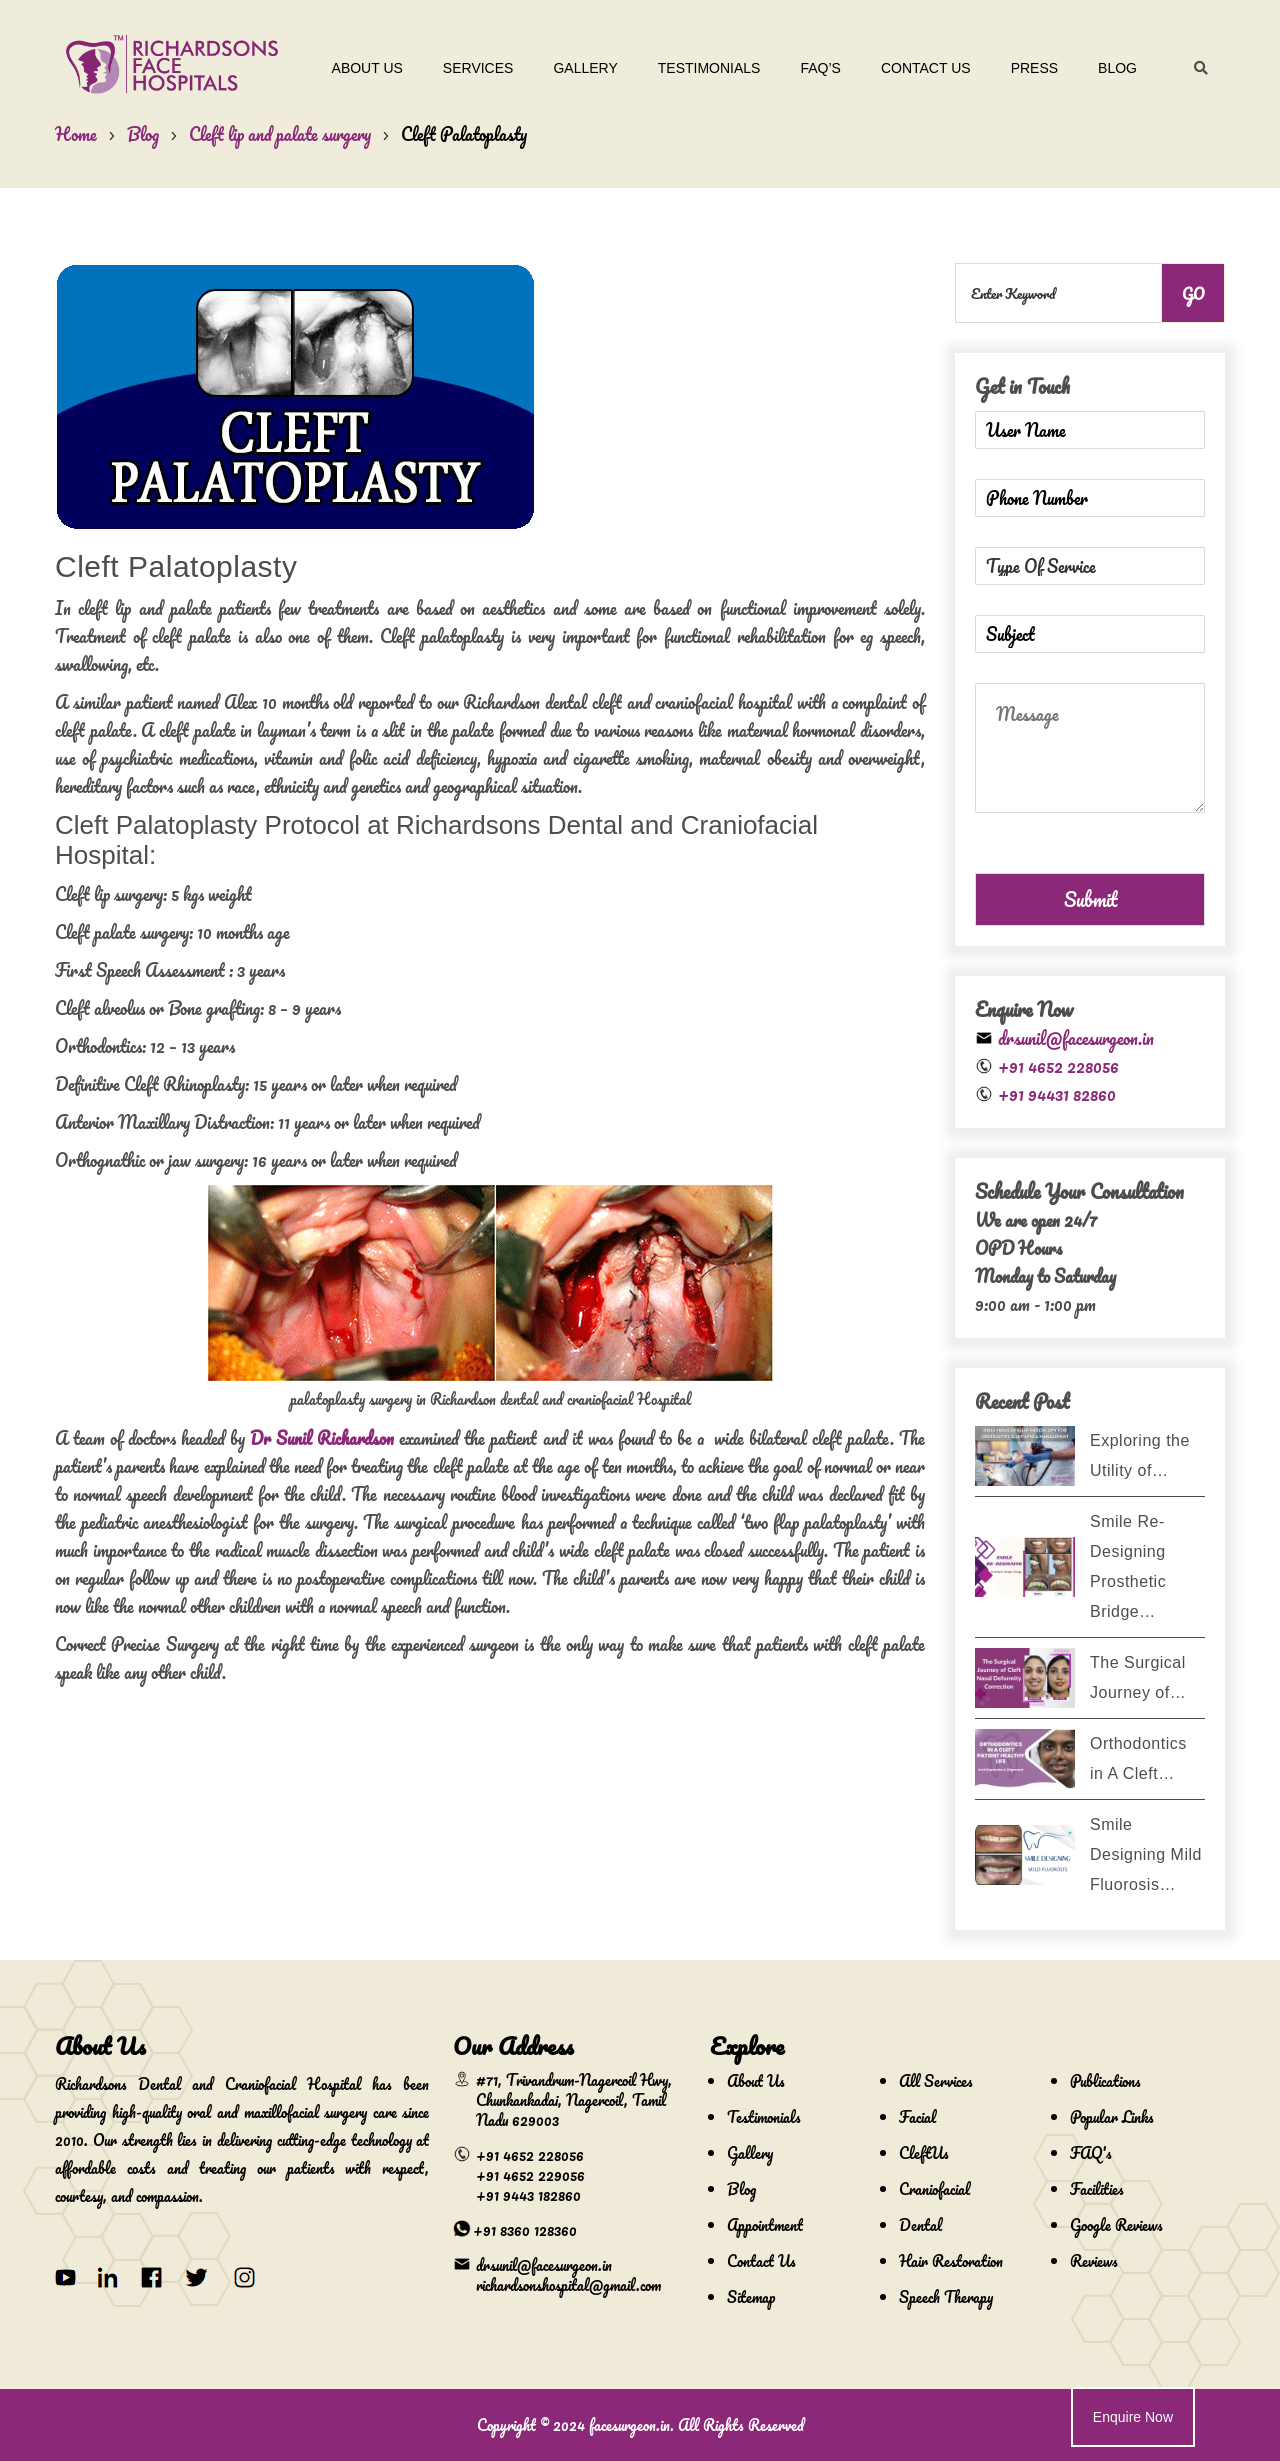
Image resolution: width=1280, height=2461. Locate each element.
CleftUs (924, 2153)
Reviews (1094, 2261)
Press (1034, 68)
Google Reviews (1116, 2225)
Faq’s (820, 68)
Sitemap (751, 2297)
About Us (367, 68)
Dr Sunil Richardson (322, 1438)
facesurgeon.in (629, 2425)
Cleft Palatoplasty (464, 134)
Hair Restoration (951, 2261)
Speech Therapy (946, 2297)
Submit (1090, 899)
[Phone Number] (1090, 498)
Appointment (765, 2225)
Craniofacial (934, 2189)
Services (478, 68)
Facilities (1097, 2189)
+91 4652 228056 (1058, 1066)
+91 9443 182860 (528, 2195)
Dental (920, 2225)
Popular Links (1112, 2117)
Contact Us (926, 68)
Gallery (585, 68)
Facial (917, 2117)
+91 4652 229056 (530, 2175)
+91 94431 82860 (1057, 1094)
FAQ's (1091, 2153)
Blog (1117, 68)
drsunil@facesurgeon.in (1076, 1038)
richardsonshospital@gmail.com (568, 2285)
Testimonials (709, 68)
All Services (936, 2081)
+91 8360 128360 (525, 2230)
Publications (1105, 2081)
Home (76, 134)
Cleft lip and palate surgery (280, 134)
